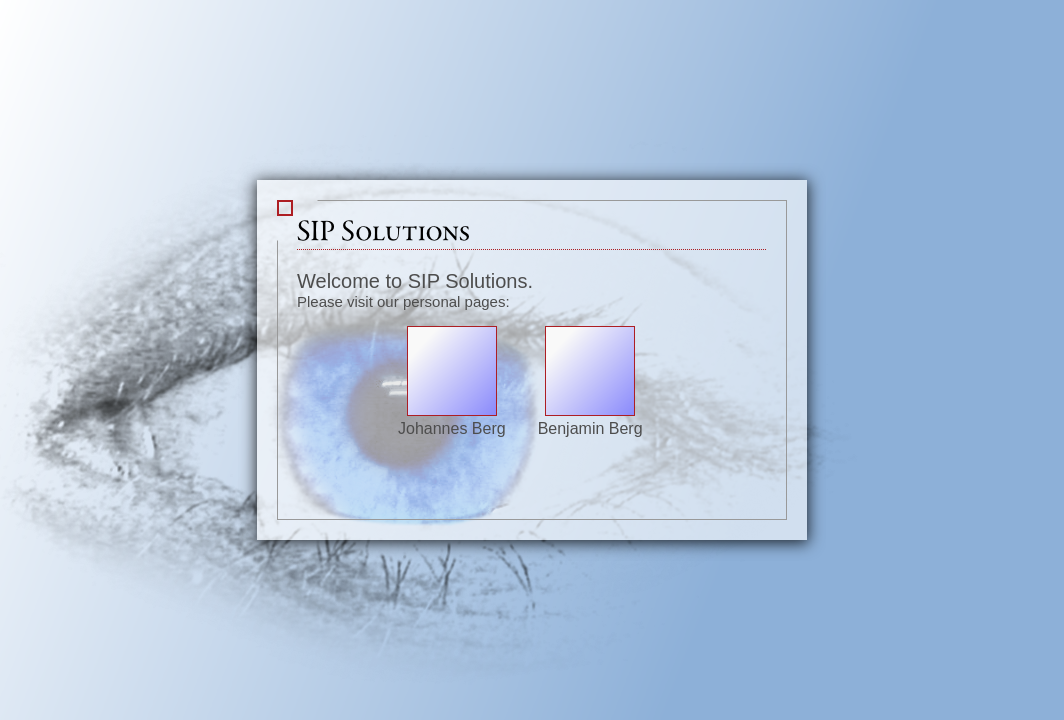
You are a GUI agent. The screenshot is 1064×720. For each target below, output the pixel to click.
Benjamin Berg (590, 419)
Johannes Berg (452, 419)
